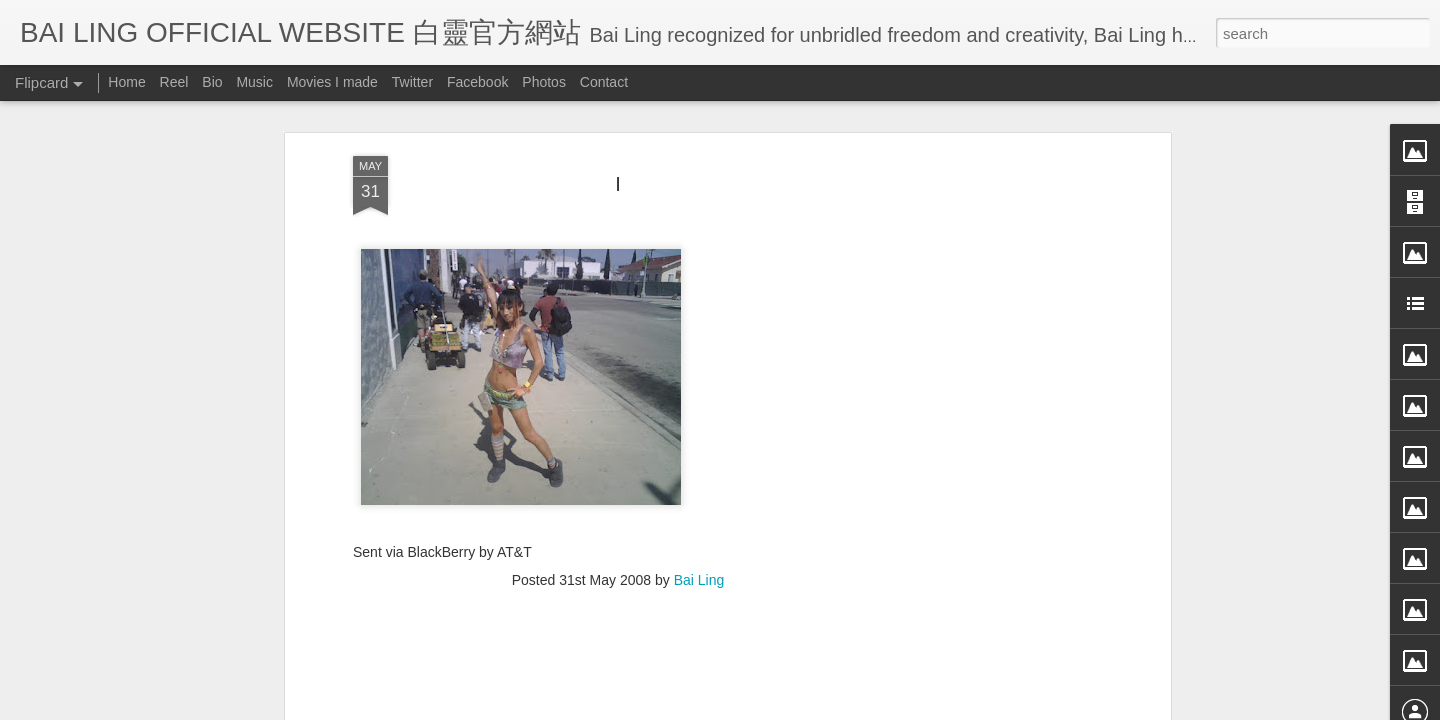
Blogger (843, 707)
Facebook (477, 82)
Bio (212, 82)
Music (254, 82)
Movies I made (332, 82)
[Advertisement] (993, 353)
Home (126, 82)
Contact (604, 82)
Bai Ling (699, 463)
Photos (544, 82)
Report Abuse (902, 707)
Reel (174, 82)
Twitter (412, 82)
